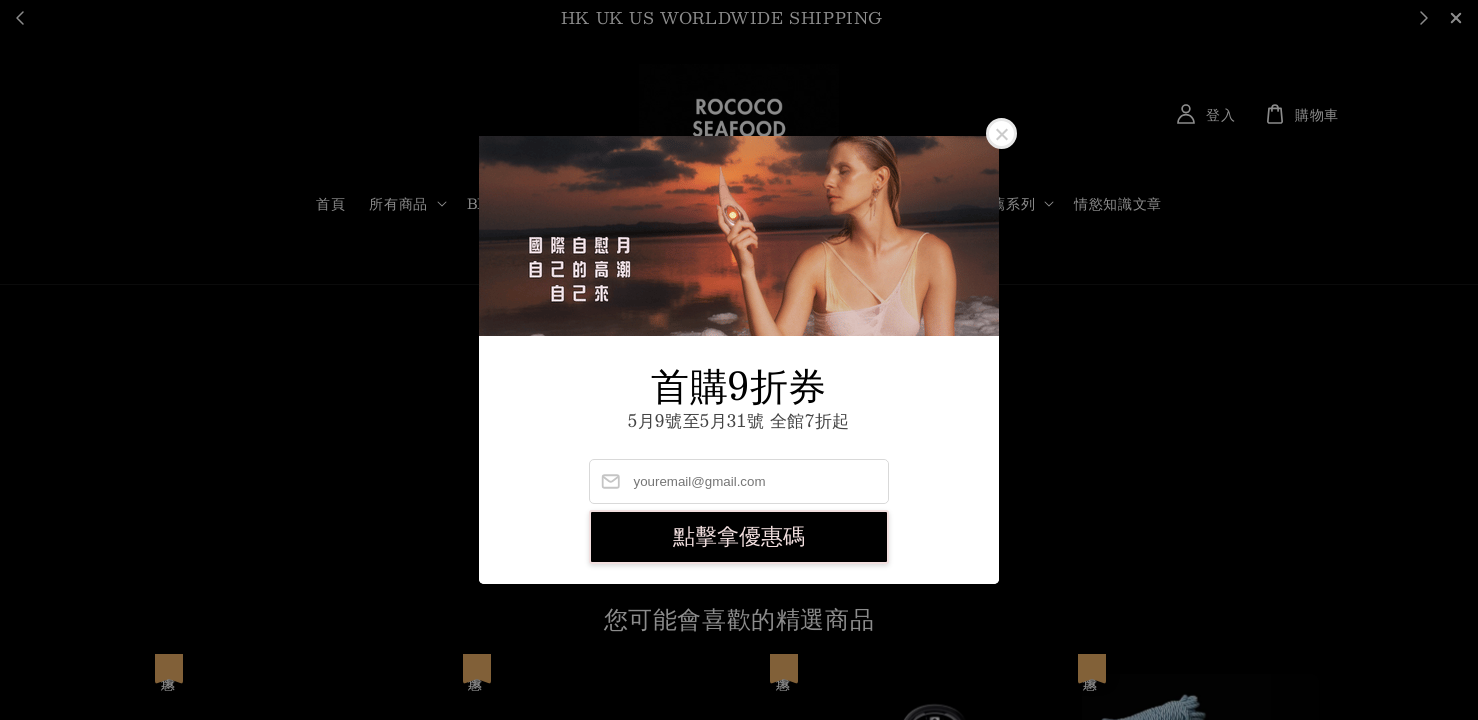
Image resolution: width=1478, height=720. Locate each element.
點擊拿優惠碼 (739, 536)
